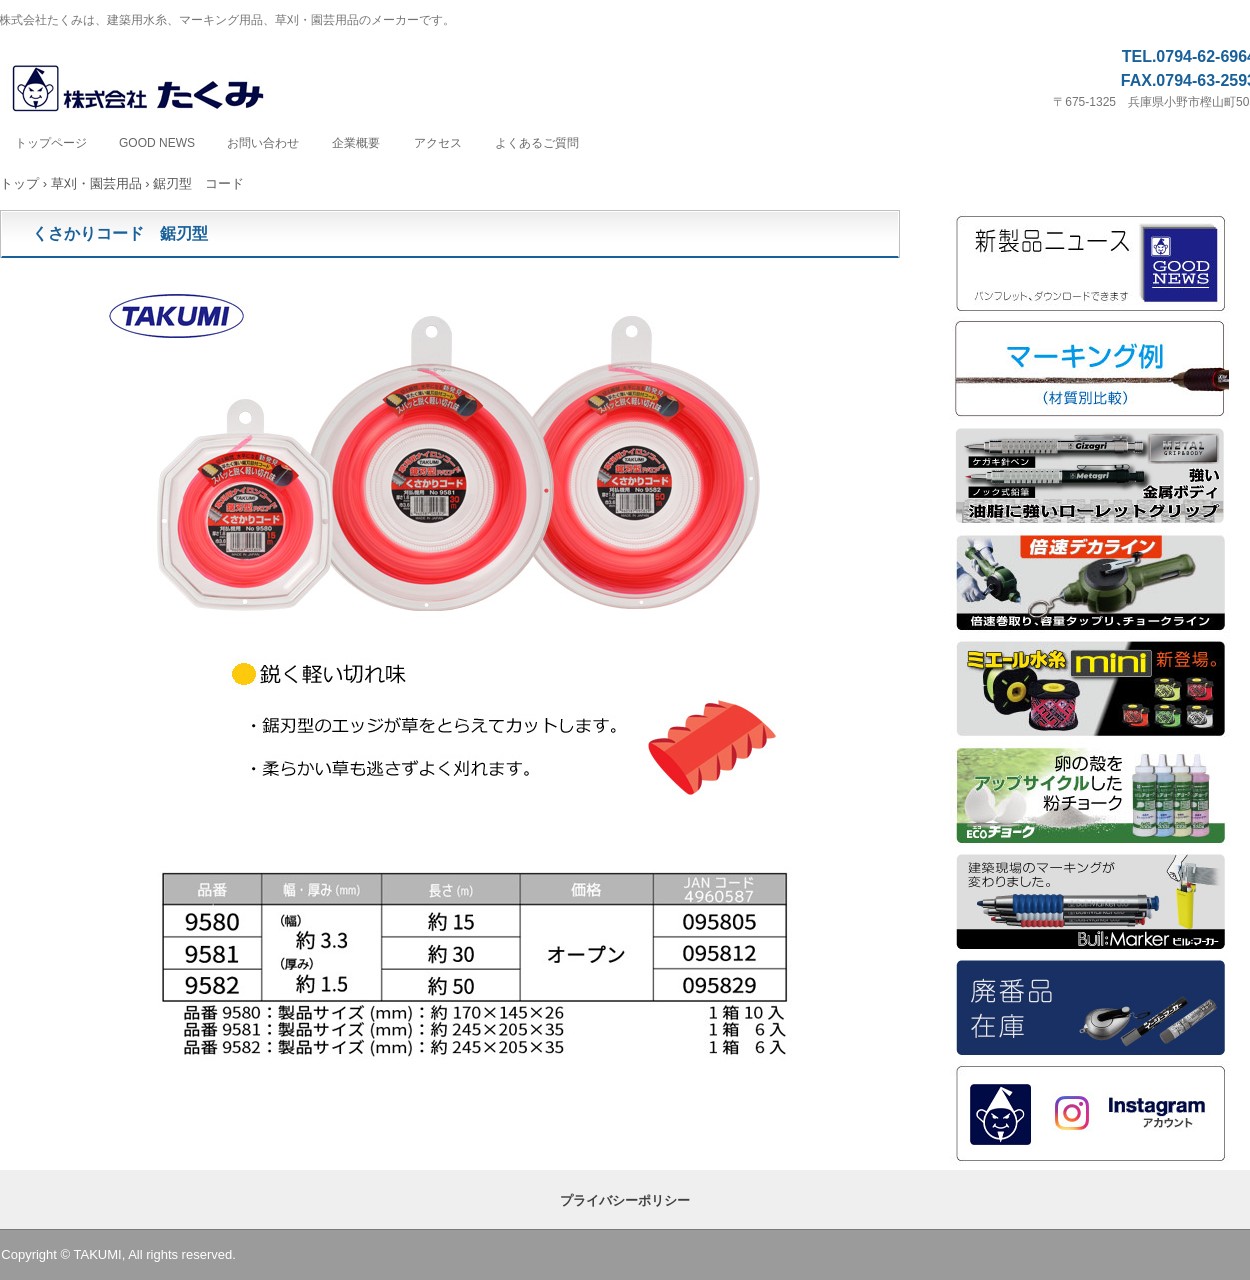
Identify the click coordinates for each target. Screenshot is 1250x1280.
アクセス (438, 143)
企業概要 (356, 143)
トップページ (51, 143)
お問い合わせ (263, 143)
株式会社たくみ (159, 89)
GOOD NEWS (157, 143)
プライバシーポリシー (625, 1200)
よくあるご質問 (537, 143)
